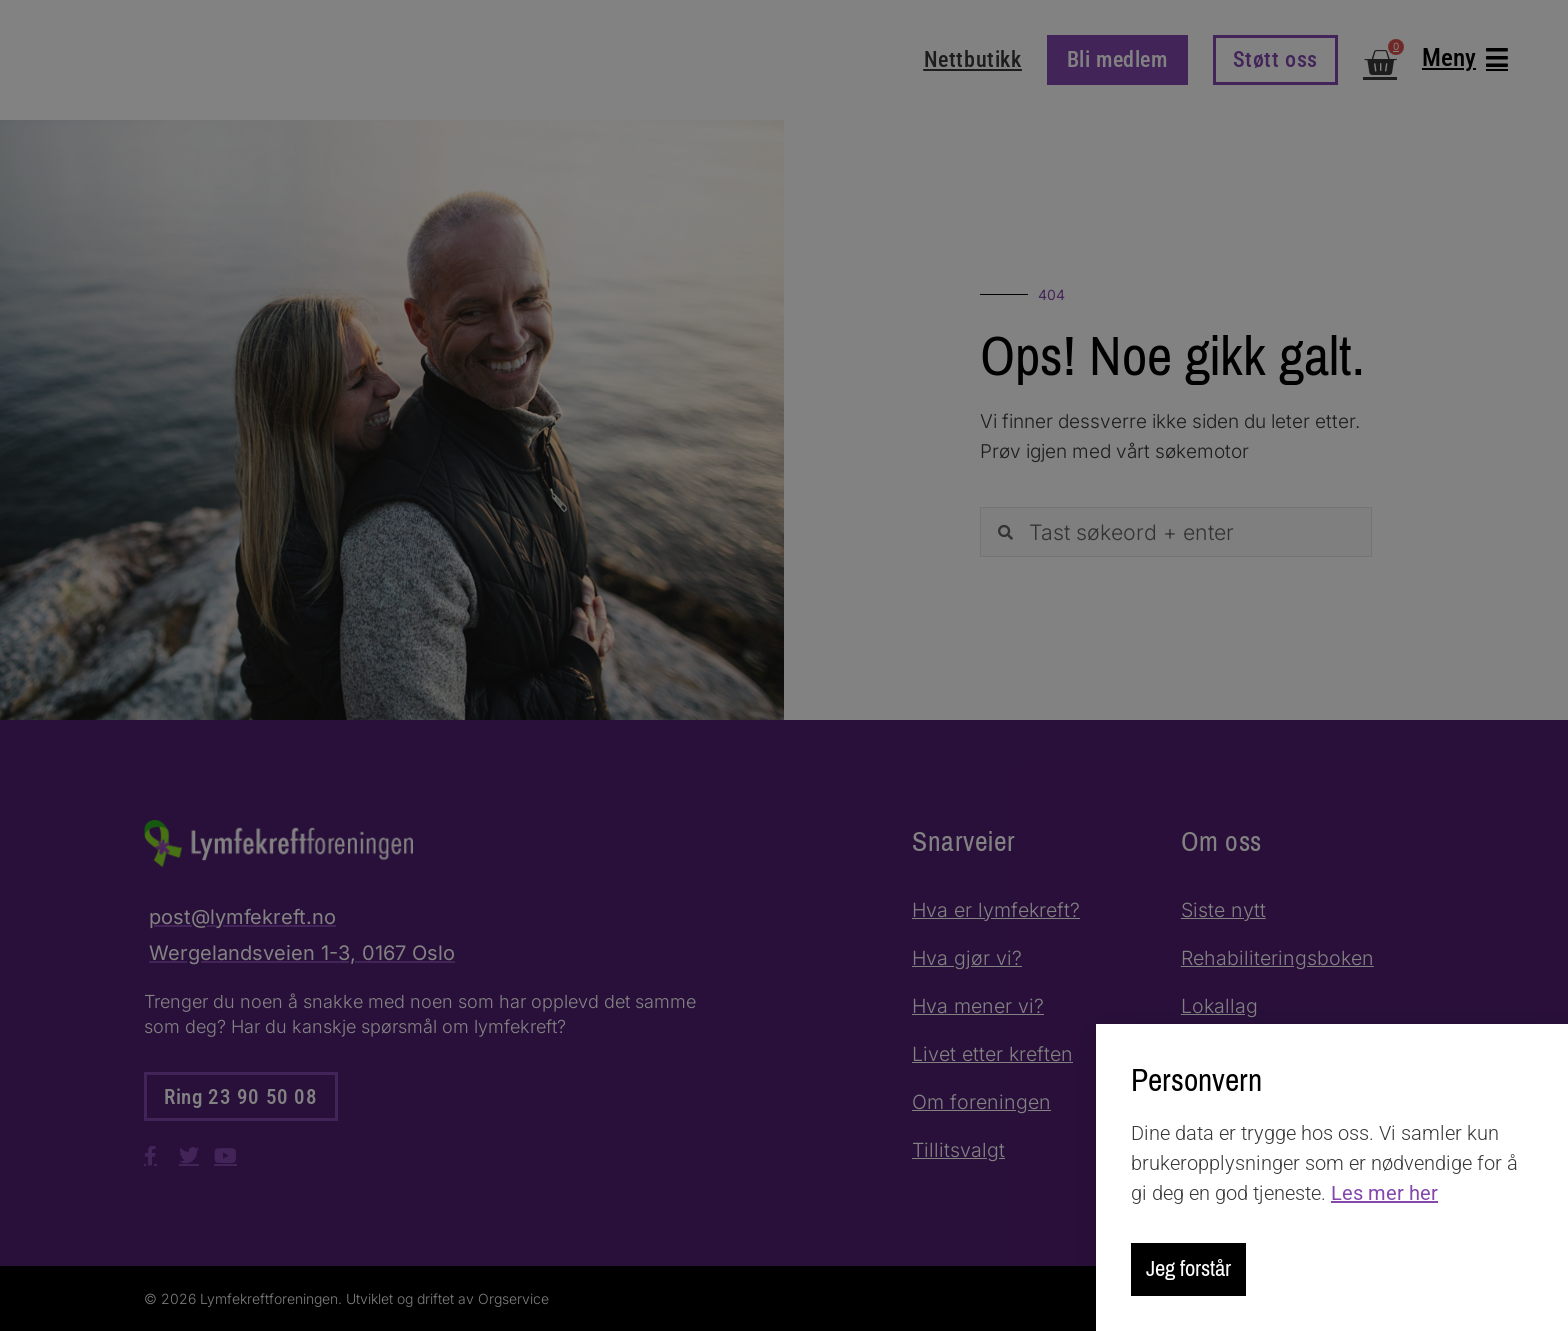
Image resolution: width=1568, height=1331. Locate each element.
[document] (784, 665)
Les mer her (1384, 1192)
